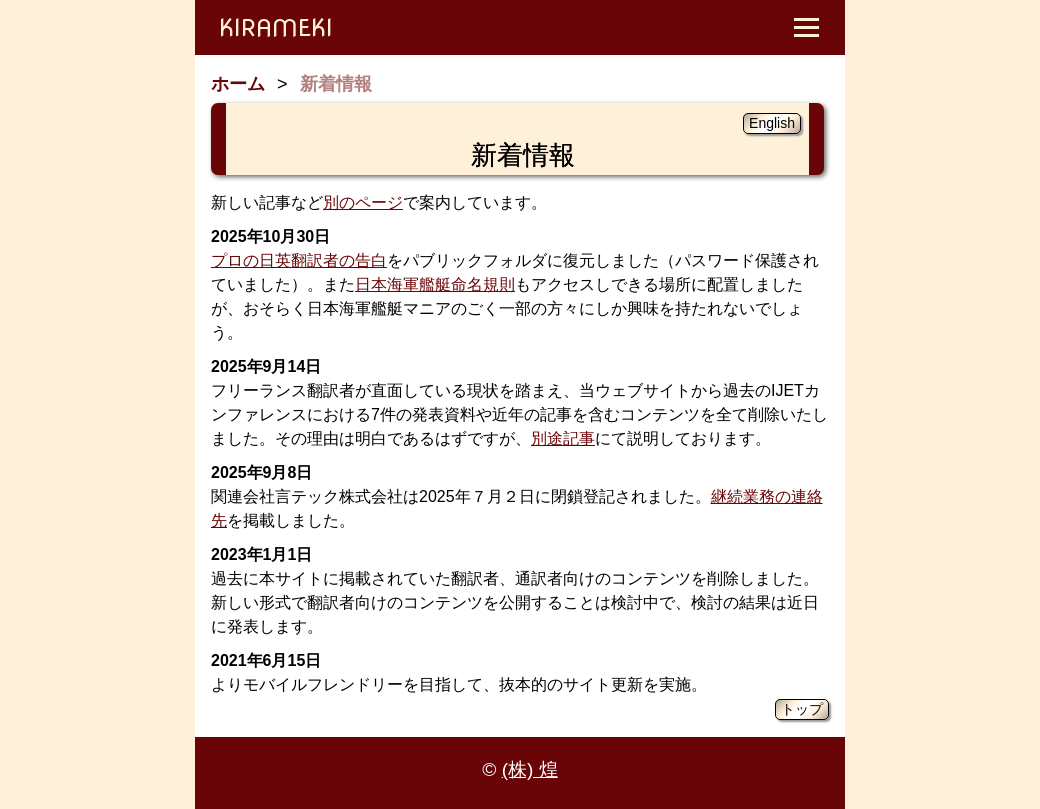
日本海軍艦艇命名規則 (435, 284)
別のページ (363, 202)
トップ (802, 709)
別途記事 (563, 438)
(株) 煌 (530, 769)
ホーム (238, 84)
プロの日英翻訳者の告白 (299, 260)
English (772, 123)
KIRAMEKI (276, 27)
